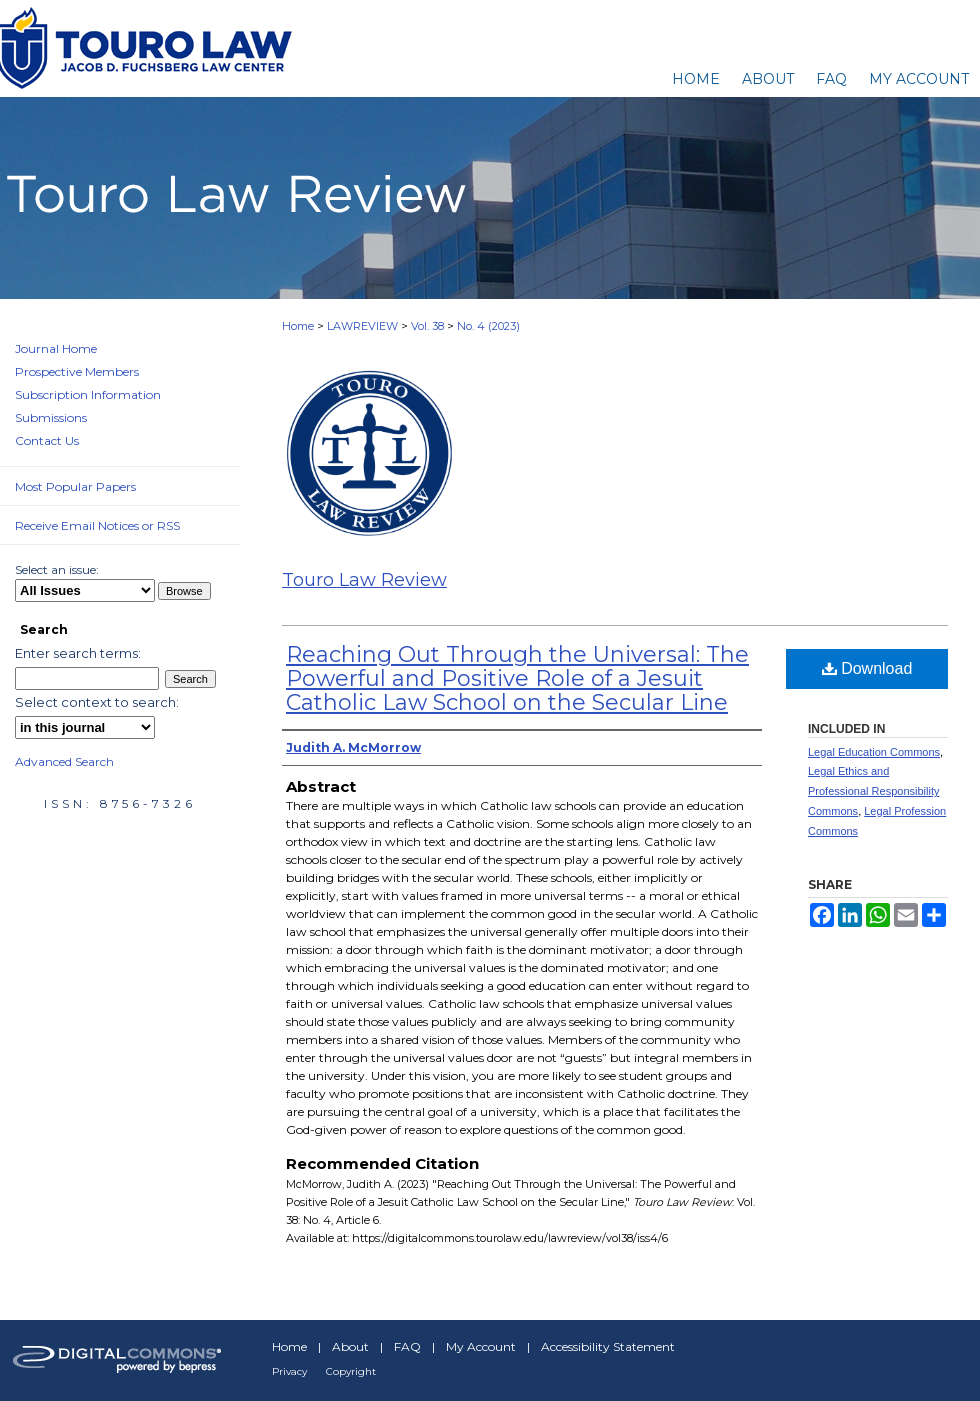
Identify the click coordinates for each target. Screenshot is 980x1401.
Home (298, 326)
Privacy (289, 1371)
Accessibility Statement (608, 1346)
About (350, 1346)
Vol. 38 (427, 326)
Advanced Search (64, 761)
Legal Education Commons (874, 752)
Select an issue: (57, 569)
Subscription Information (88, 394)
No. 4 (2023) (488, 326)
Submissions (51, 417)
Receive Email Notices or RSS (97, 525)
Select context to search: (97, 702)
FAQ (407, 1346)
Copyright (351, 1371)
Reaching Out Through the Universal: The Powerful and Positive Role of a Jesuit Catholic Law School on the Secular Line (517, 678)
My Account (481, 1346)
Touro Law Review (364, 580)
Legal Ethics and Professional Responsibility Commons (873, 791)
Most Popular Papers (75, 486)
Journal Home (56, 348)
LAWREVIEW (362, 326)
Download (867, 668)
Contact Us (47, 440)
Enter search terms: (78, 653)
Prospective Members (77, 371)
